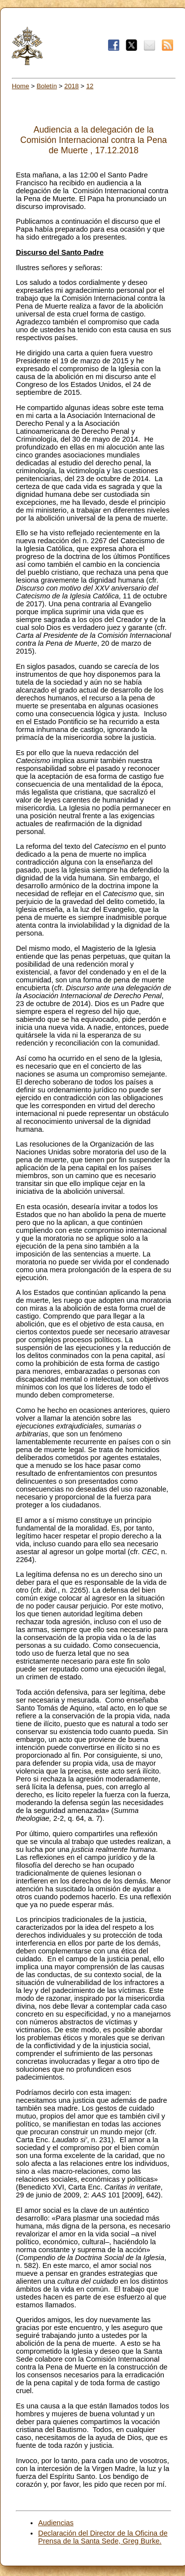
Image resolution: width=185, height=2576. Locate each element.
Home (20, 86)
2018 (71, 86)
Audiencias (56, 2523)
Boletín (47, 86)
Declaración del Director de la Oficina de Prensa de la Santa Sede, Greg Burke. (102, 2537)
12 (90, 86)
